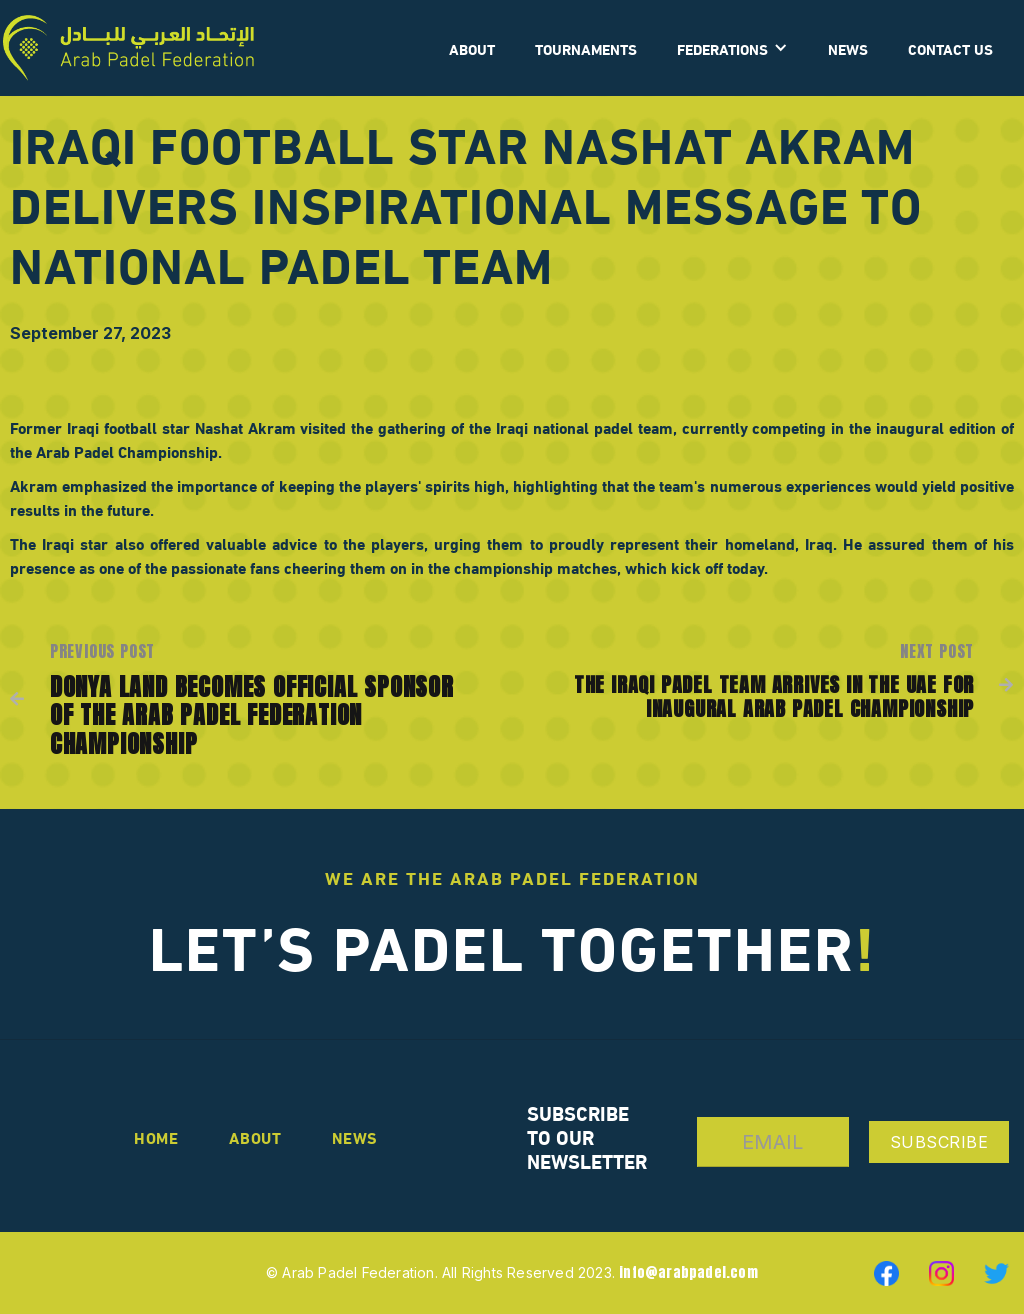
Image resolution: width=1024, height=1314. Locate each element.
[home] (128, 48)
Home (156, 1136)
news (355, 1136)
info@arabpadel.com (688, 1272)
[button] (732, 48)
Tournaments (586, 48)
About (255, 1136)
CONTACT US (950, 48)
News (848, 48)
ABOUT (472, 48)
